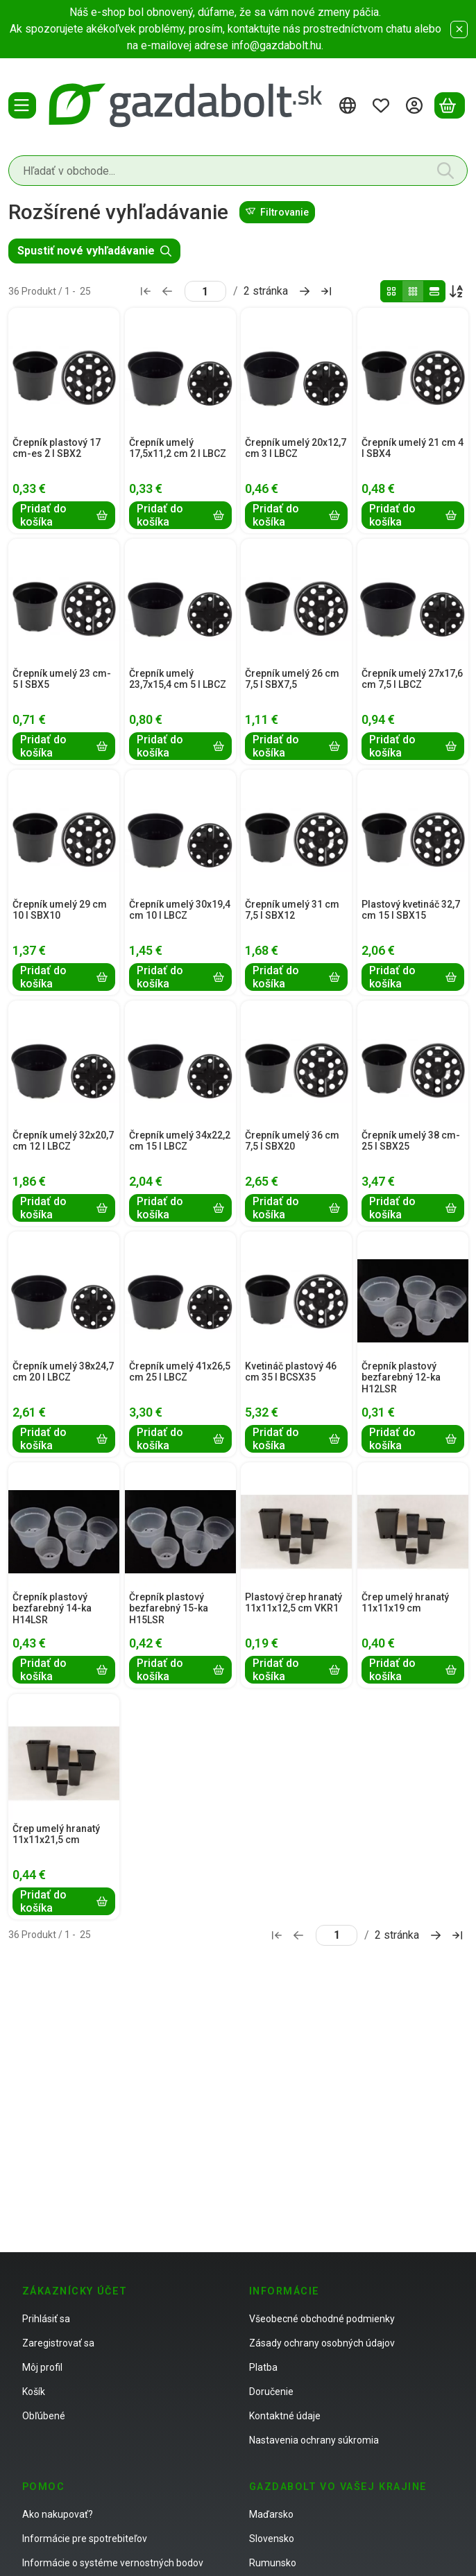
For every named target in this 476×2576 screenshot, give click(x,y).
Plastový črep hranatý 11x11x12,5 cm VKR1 (293, 1602)
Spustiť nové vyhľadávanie (94, 250)
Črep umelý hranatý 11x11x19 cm (405, 1602)
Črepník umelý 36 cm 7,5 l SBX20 (292, 1141)
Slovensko (271, 2538)
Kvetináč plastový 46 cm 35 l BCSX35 (291, 1371)
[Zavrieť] (459, 29)
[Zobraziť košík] (449, 105)
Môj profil (42, 2367)
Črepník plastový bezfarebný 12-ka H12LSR (401, 1377)
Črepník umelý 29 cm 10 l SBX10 (59, 910)
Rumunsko (272, 2562)
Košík (33, 2391)
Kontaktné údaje (285, 2415)
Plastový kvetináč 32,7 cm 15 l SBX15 (411, 910)
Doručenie (271, 2391)
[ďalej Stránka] (304, 291)
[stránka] (205, 291)
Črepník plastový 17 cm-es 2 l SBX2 (56, 448)
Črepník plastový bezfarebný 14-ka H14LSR (52, 1608)
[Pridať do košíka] (63, 515)
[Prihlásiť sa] (416, 105)
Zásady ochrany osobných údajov (322, 2343)
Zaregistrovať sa (58, 2343)
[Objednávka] (456, 291)
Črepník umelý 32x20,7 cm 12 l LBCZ (63, 1141)
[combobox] (238, 170)
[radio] (391, 291)
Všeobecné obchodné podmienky (322, 2318)
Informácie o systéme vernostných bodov (112, 2562)
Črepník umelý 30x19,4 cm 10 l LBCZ (179, 910)
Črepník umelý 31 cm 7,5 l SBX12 (292, 910)
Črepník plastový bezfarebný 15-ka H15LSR (168, 1608)
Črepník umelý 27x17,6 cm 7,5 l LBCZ (412, 679)
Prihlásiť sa (46, 2318)
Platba (263, 2367)
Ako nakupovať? (57, 2514)
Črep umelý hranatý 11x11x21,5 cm (56, 1833)
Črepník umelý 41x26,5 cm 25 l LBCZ (179, 1371)
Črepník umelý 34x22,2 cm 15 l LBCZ (179, 1141)
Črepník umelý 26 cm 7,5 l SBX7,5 (292, 679)
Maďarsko (271, 2514)
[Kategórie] (22, 105)
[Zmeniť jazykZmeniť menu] (349, 105)
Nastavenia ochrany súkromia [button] (314, 2440)
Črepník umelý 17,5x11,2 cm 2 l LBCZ (177, 448)
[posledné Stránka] (326, 291)
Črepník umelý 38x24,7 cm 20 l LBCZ (63, 1371)
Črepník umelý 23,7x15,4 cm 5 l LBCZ (177, 679)
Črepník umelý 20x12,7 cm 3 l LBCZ (295, 448)
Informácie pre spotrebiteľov (84, 2538)
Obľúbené (43, 2415)
